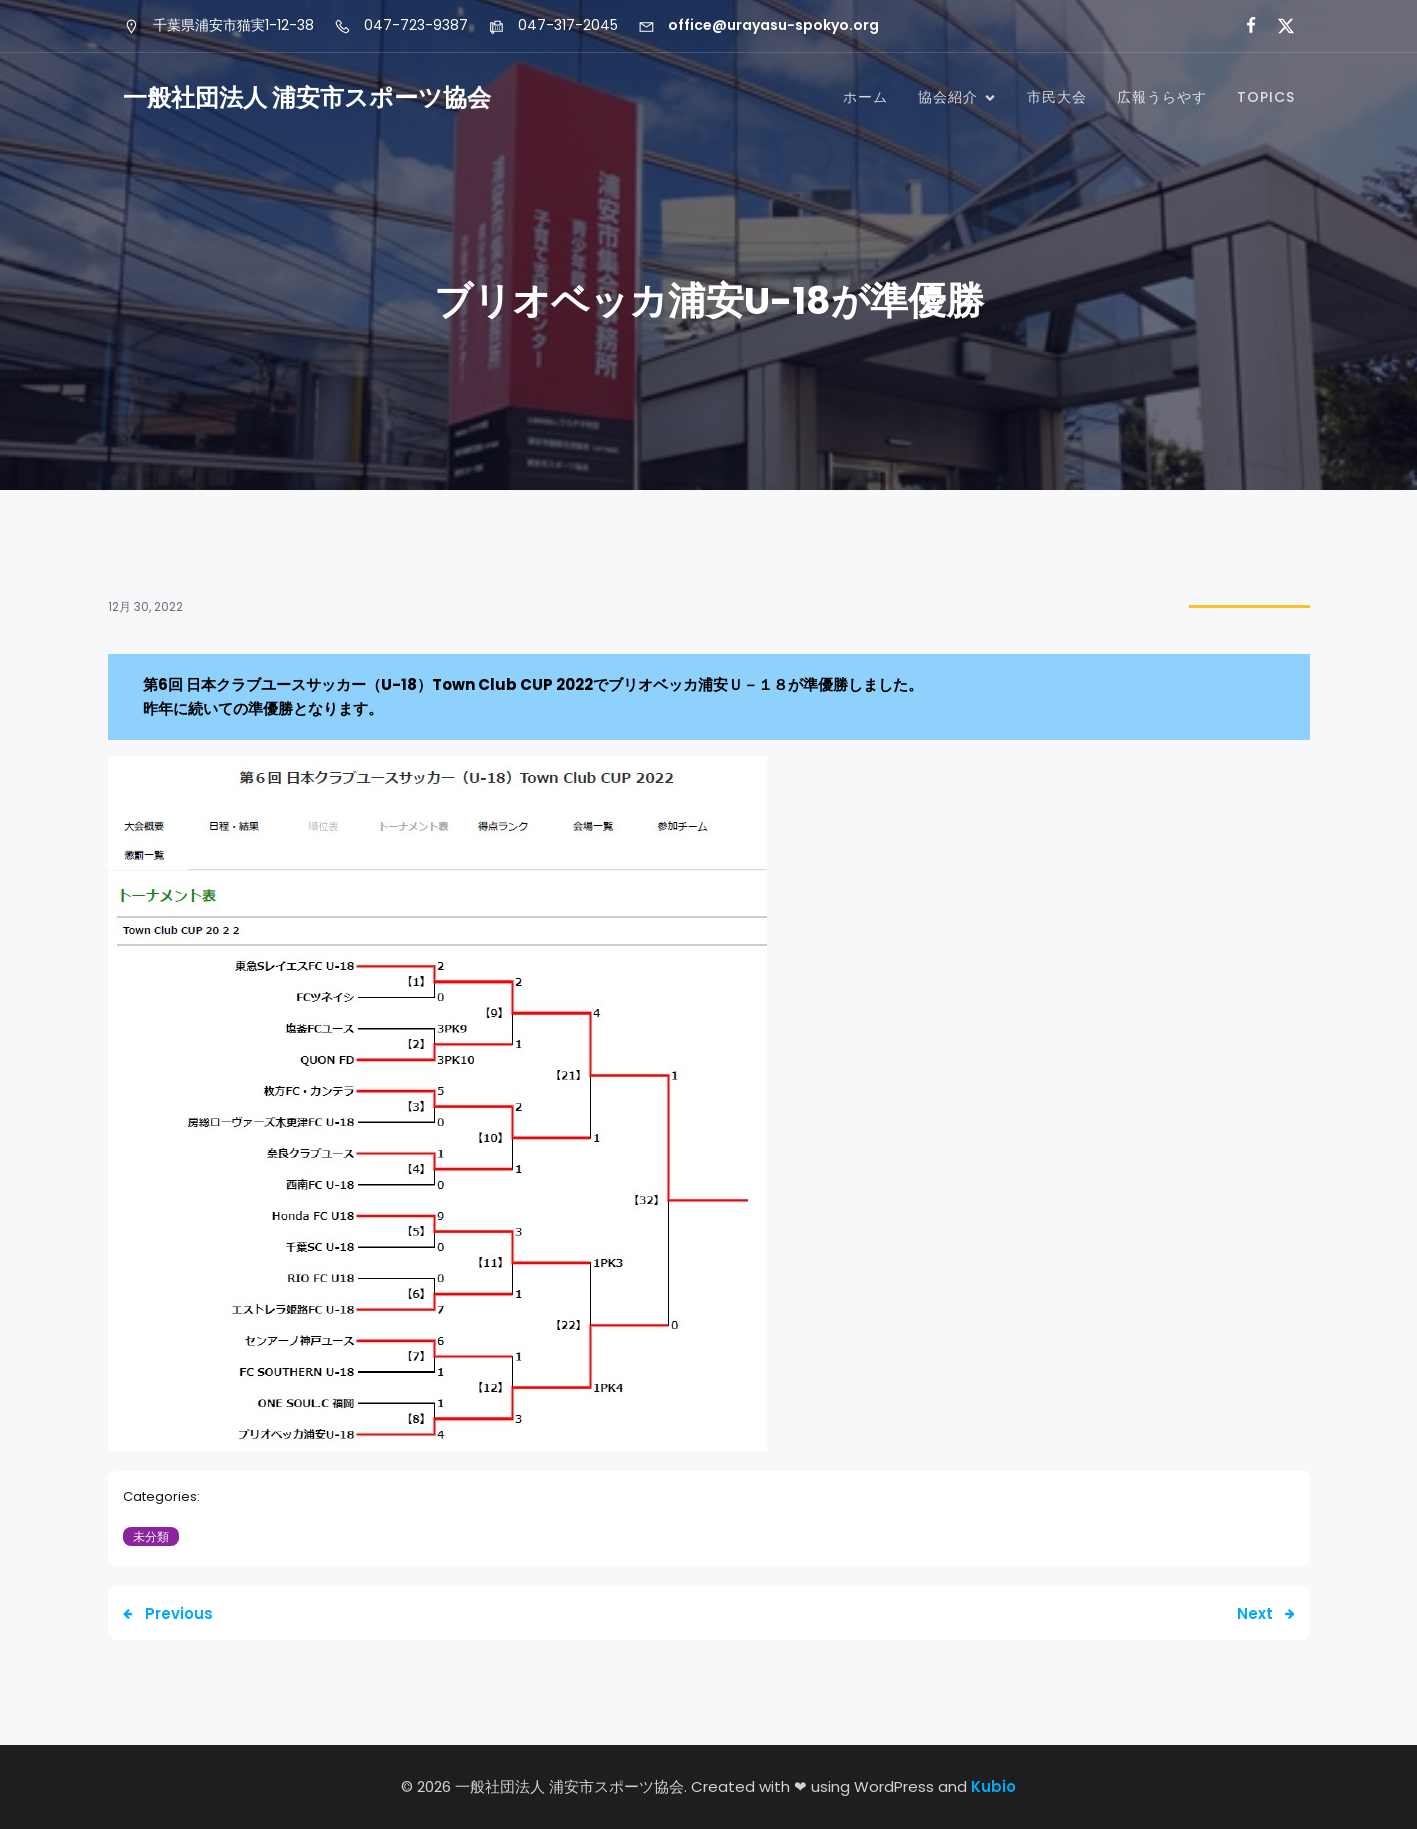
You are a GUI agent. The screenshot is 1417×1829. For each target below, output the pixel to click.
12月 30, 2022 (145, 606)
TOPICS (1266, 98)
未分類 (151, 1536)
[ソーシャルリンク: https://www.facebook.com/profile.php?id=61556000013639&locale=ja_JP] (1242, 26)
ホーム (865, 98)
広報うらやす (1162, 98)
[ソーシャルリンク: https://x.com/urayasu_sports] (1277, 26)
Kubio (993, 1786)
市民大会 (1057, 98)
